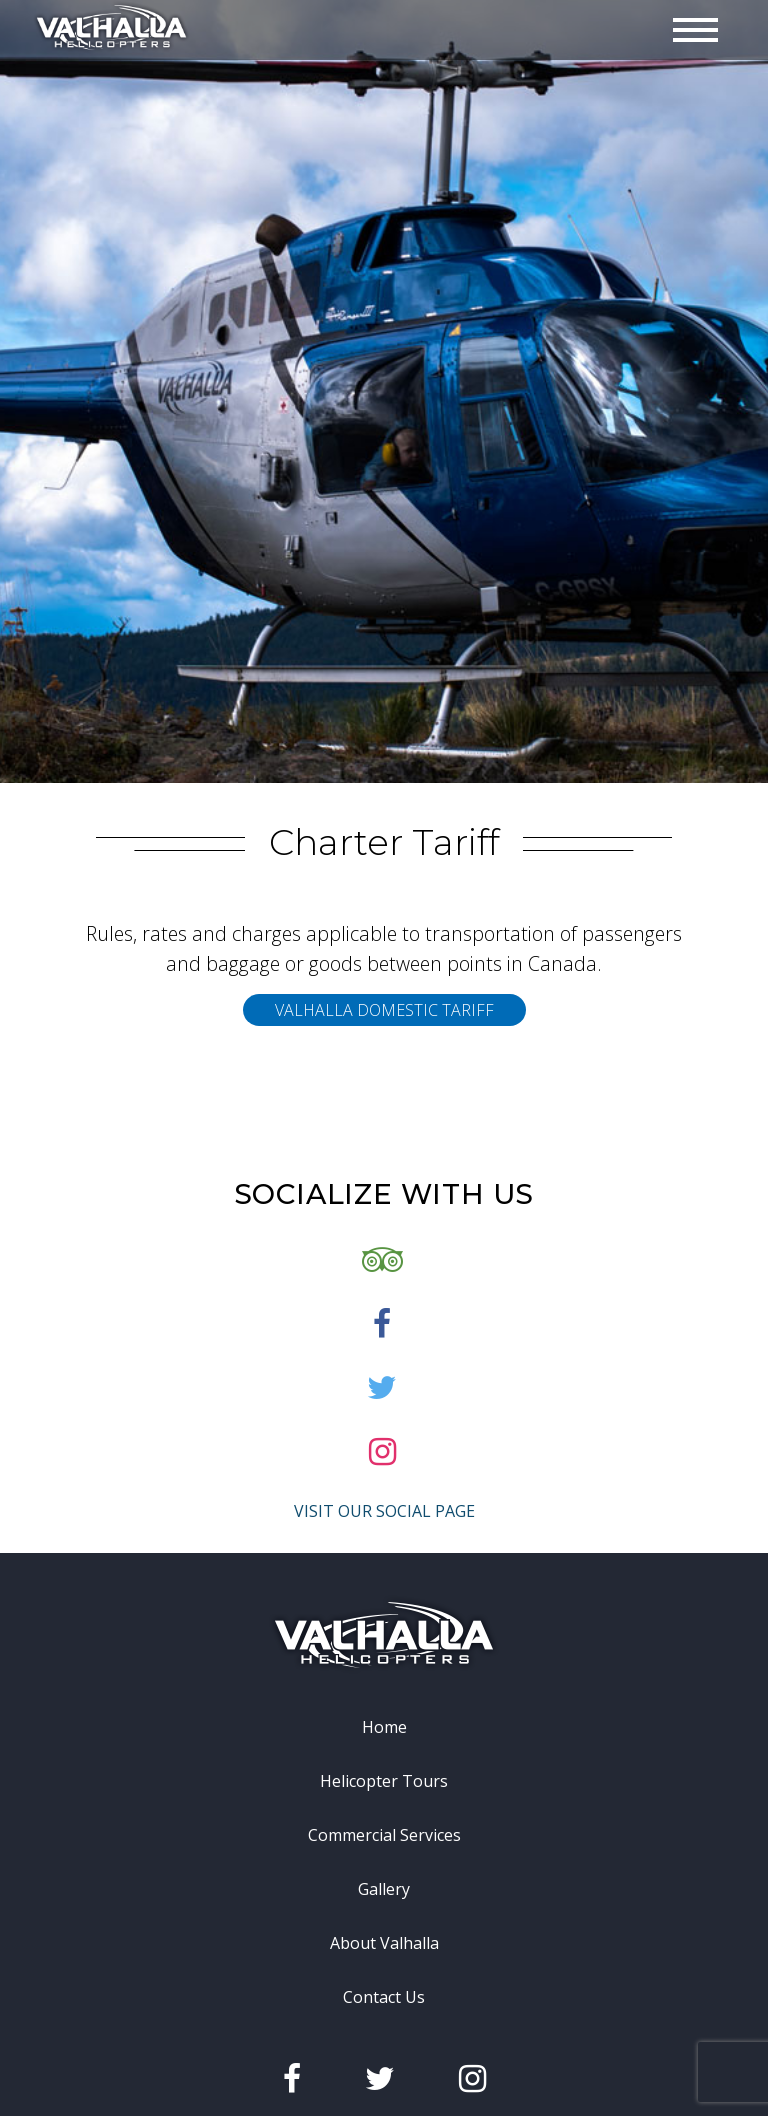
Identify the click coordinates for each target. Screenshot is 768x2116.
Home (384, 1790)
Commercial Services (384, 1898)
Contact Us (384, 2060)
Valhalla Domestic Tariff (384, 1073)
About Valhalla (384, 2006)
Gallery (384, 1952)
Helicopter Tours (384, 1844)
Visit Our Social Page (384, 1574)
